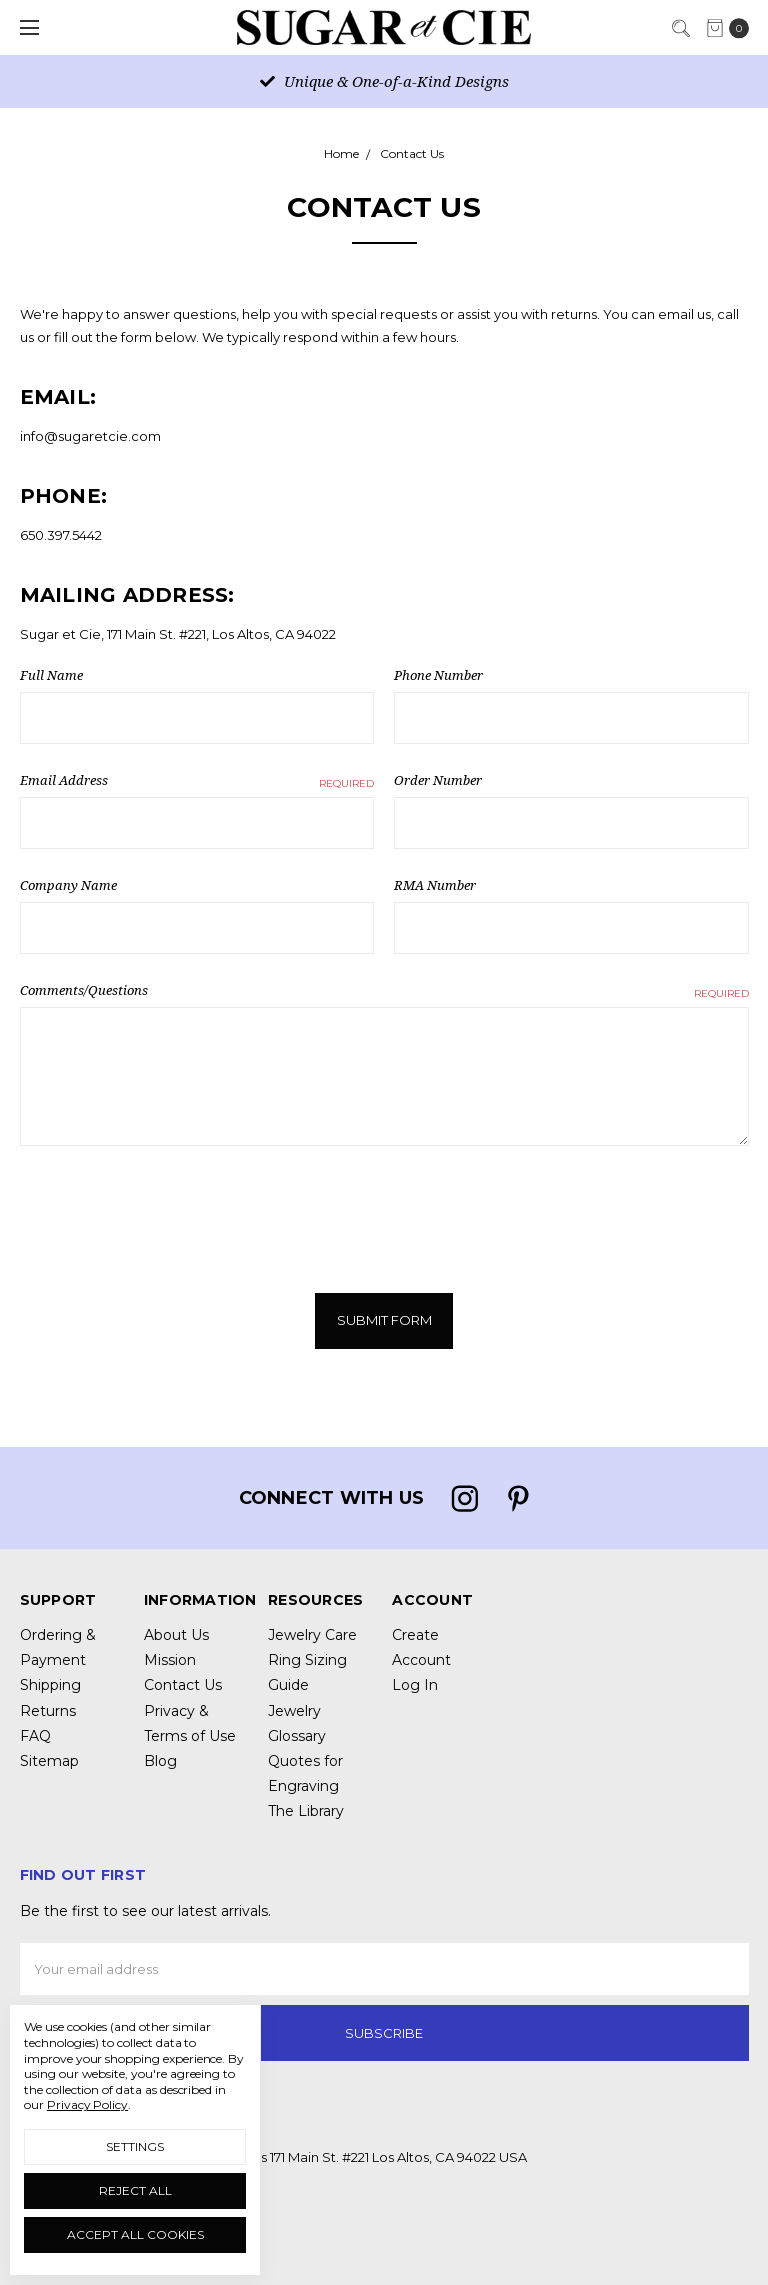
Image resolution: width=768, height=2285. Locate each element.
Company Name (68, 885)
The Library (306, 1810)
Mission (170, 1659)
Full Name (51, 675)
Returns (48, 1710)
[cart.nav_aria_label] (732, 27)
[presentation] (172, 1211)
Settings (135, 2146)
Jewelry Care (312, 1634)
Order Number (438, 780)
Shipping (50, 1684)
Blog (160, 1760)
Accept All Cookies (135, 2234)
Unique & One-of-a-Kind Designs (384, 81)
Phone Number (438, 675)
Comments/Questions (384, 991)
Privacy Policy (87, 2104)
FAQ (35, 1735)
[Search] (680, 26)
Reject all (135, 2190)
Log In (415, 1684)
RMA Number (435, 885)
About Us (176, 1634)
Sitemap (49, 1760)
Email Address (197, 781)
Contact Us (183, 1684)
